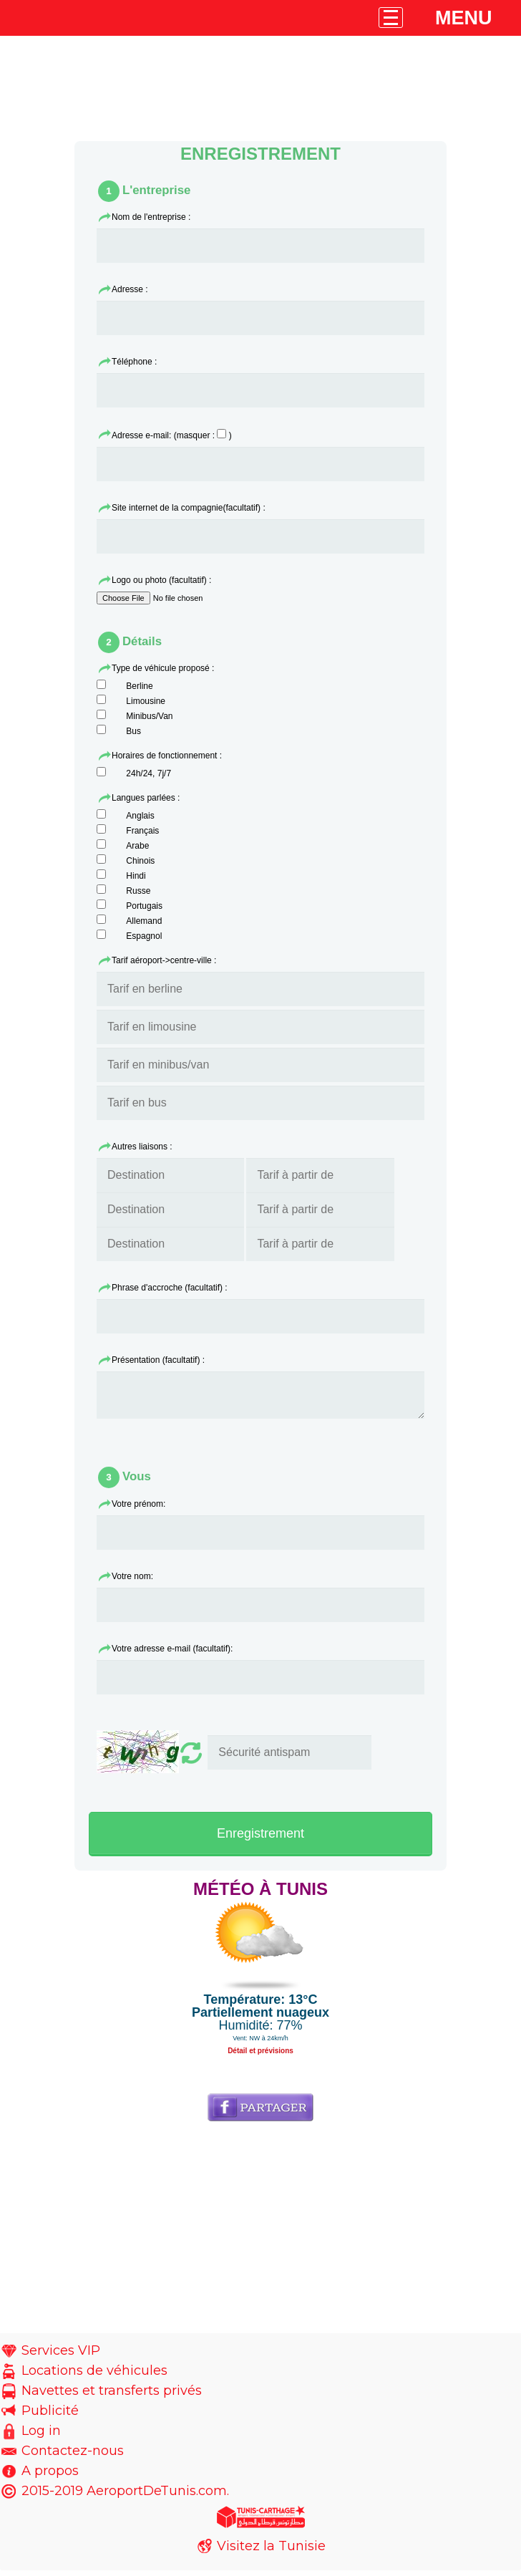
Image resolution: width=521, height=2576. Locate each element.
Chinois (140, 861)
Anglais (140, 816)
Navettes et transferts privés (111, 2396)
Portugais (144, 906)
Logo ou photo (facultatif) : (161, 580)
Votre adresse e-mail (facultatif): (172, 1654)
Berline (139, 686)
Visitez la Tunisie (271, 2552)
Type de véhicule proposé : (163, 668)
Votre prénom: (138, 1510)
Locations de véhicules (94, 2376)
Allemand (144, 921)
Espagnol (144, 936)
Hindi (135, 876)
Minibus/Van (149, 716)
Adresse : (130, 289)
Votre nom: (132, 1582)
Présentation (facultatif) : (158, 1360)
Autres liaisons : (142, 1147)
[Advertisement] (260, 2238)
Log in (41, 2436)
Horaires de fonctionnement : (167, 756)
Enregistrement (260, 1839)
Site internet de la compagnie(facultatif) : (189, 508)
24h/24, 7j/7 (148, 773)
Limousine (145, 701)
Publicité (50, 2416)
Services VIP (60, 2356)
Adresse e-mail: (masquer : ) (172, 434)
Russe (138, 891)
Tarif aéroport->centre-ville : (164, 960)
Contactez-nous (72, 2456)
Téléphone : (134, 362)
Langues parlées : (146, 798)
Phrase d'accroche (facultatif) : (170, 1288)
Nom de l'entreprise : (151, 217)
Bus (133, 731)
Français (142, 831)
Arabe (137, 846)
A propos (50, 2476)
